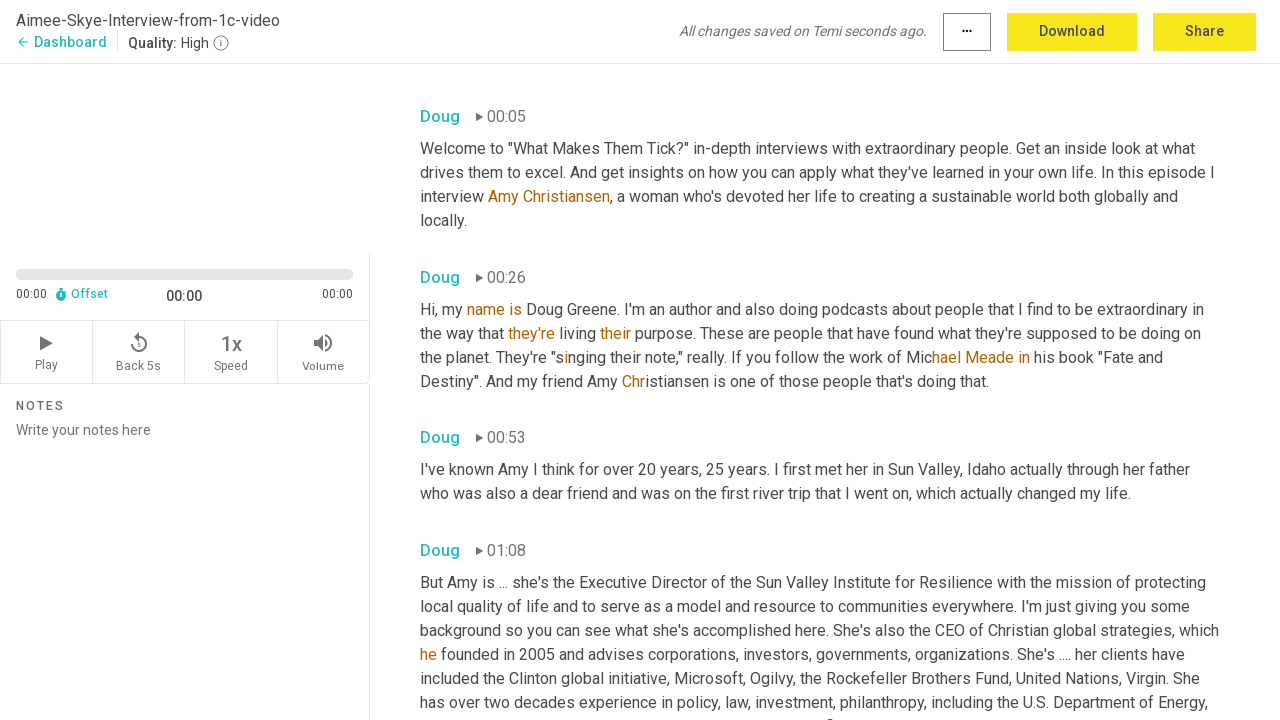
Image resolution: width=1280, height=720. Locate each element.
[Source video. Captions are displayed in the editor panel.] (185, 156)
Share (1204, 31)
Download (1072, 31)
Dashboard (61, 42)
